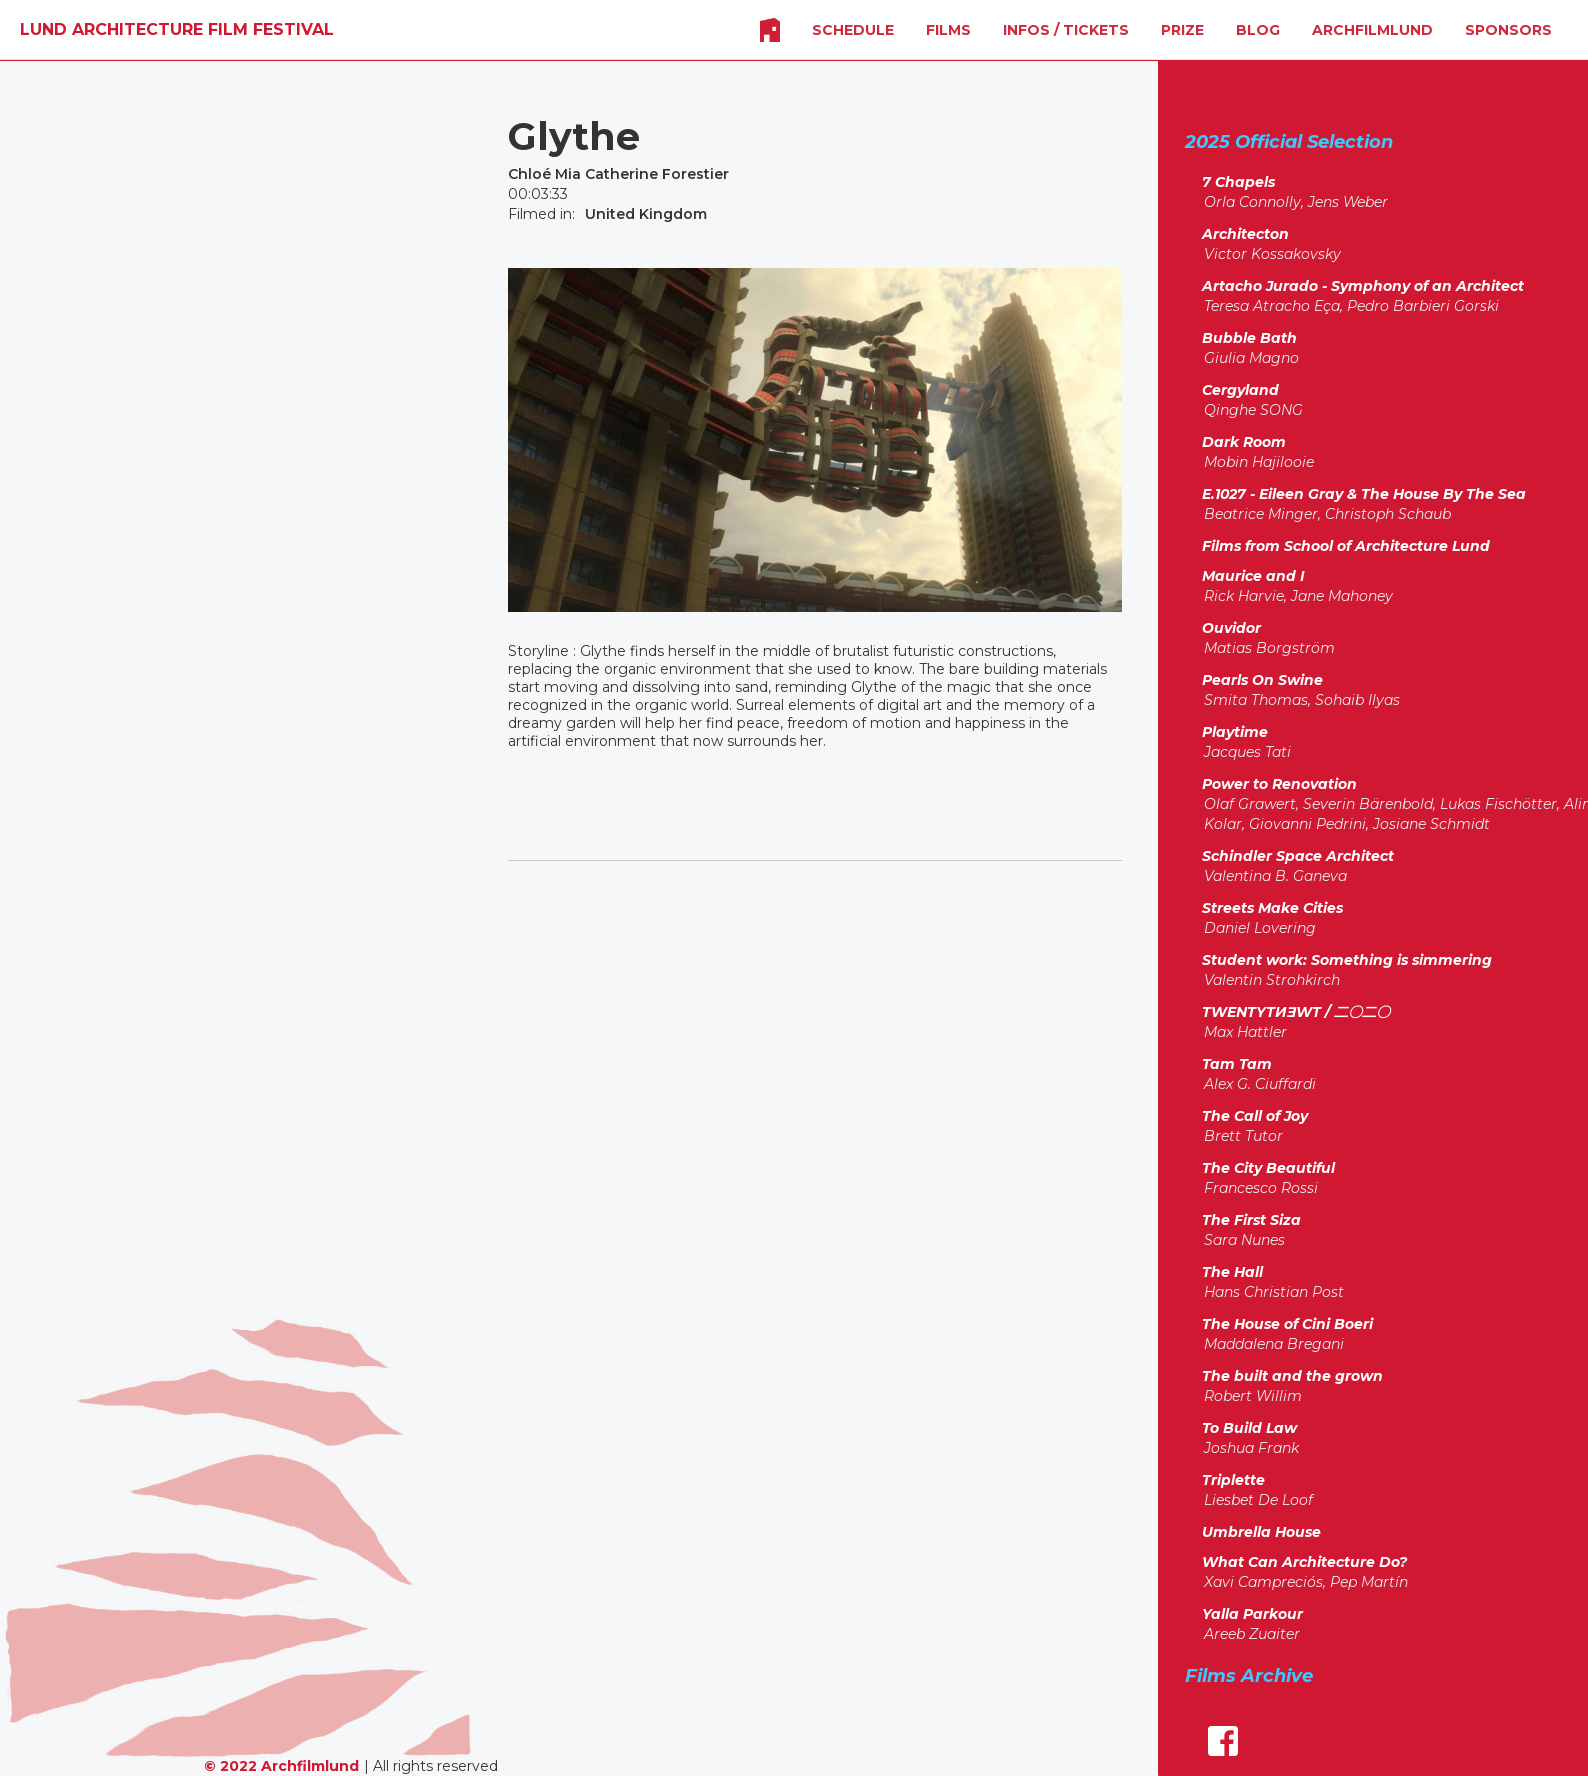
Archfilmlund (1372, 30)
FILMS (948, 30)
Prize (1182, 30)
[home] (177, 30)
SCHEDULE (853, 30)
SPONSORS (1508, 30)
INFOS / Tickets (1066, 30)
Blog (1258, 30)
